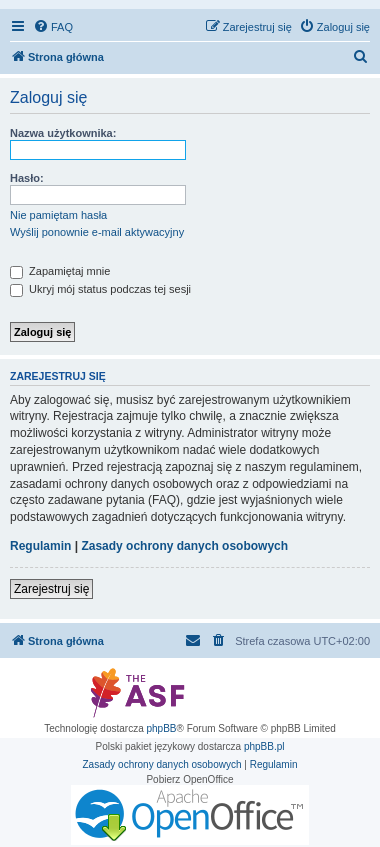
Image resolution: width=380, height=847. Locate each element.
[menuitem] (53, 27)
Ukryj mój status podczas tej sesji (100, 289)
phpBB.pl (264, 746)
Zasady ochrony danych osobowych (184, 546)
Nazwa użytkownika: (63, 133)
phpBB (162, 728)
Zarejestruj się (51, 589)
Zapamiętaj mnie (60, 271)
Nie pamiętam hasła (58, 215)
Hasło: (27, 178)
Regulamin (40, 546)
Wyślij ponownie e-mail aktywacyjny (97, 232)
